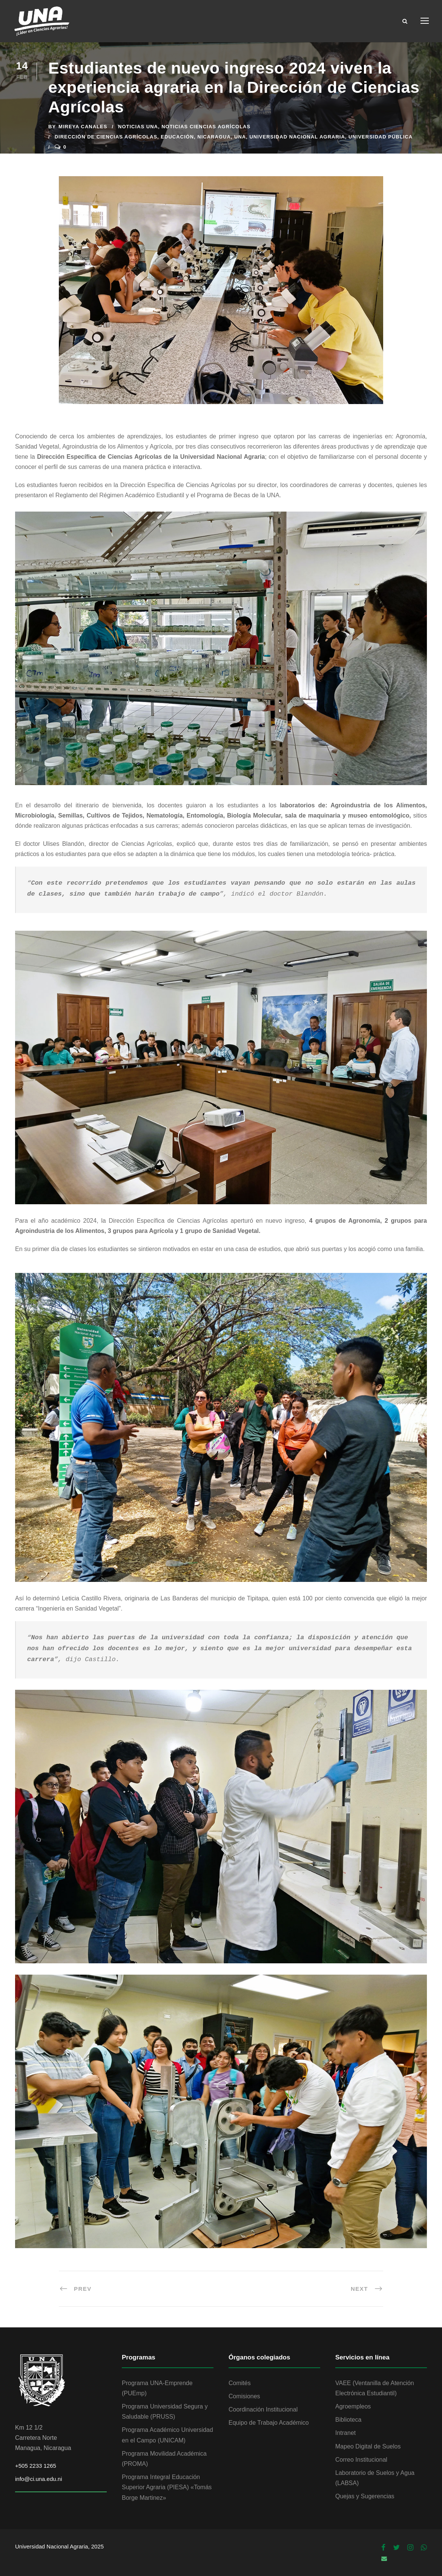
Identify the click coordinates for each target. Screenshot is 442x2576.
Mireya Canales (82, 126)
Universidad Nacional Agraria (297, 137)
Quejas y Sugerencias (364, 2496)
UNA (240, 137)
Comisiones (244, 2396)
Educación (177, 137)
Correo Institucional (361, 2459)
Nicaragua (213, 137)
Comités (240, 2383)
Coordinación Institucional (263, 2409)
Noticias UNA (138, 126)
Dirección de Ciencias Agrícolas (106, 137)
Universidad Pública (380, 137)
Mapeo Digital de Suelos (368, 2446)
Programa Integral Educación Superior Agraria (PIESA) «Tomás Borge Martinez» (167, 2487)
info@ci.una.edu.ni (38, 2479)
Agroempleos (353, 2406)
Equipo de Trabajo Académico (269, 2422)
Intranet (345, 2433)
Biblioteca (348, 2419)
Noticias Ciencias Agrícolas (205, 126)
